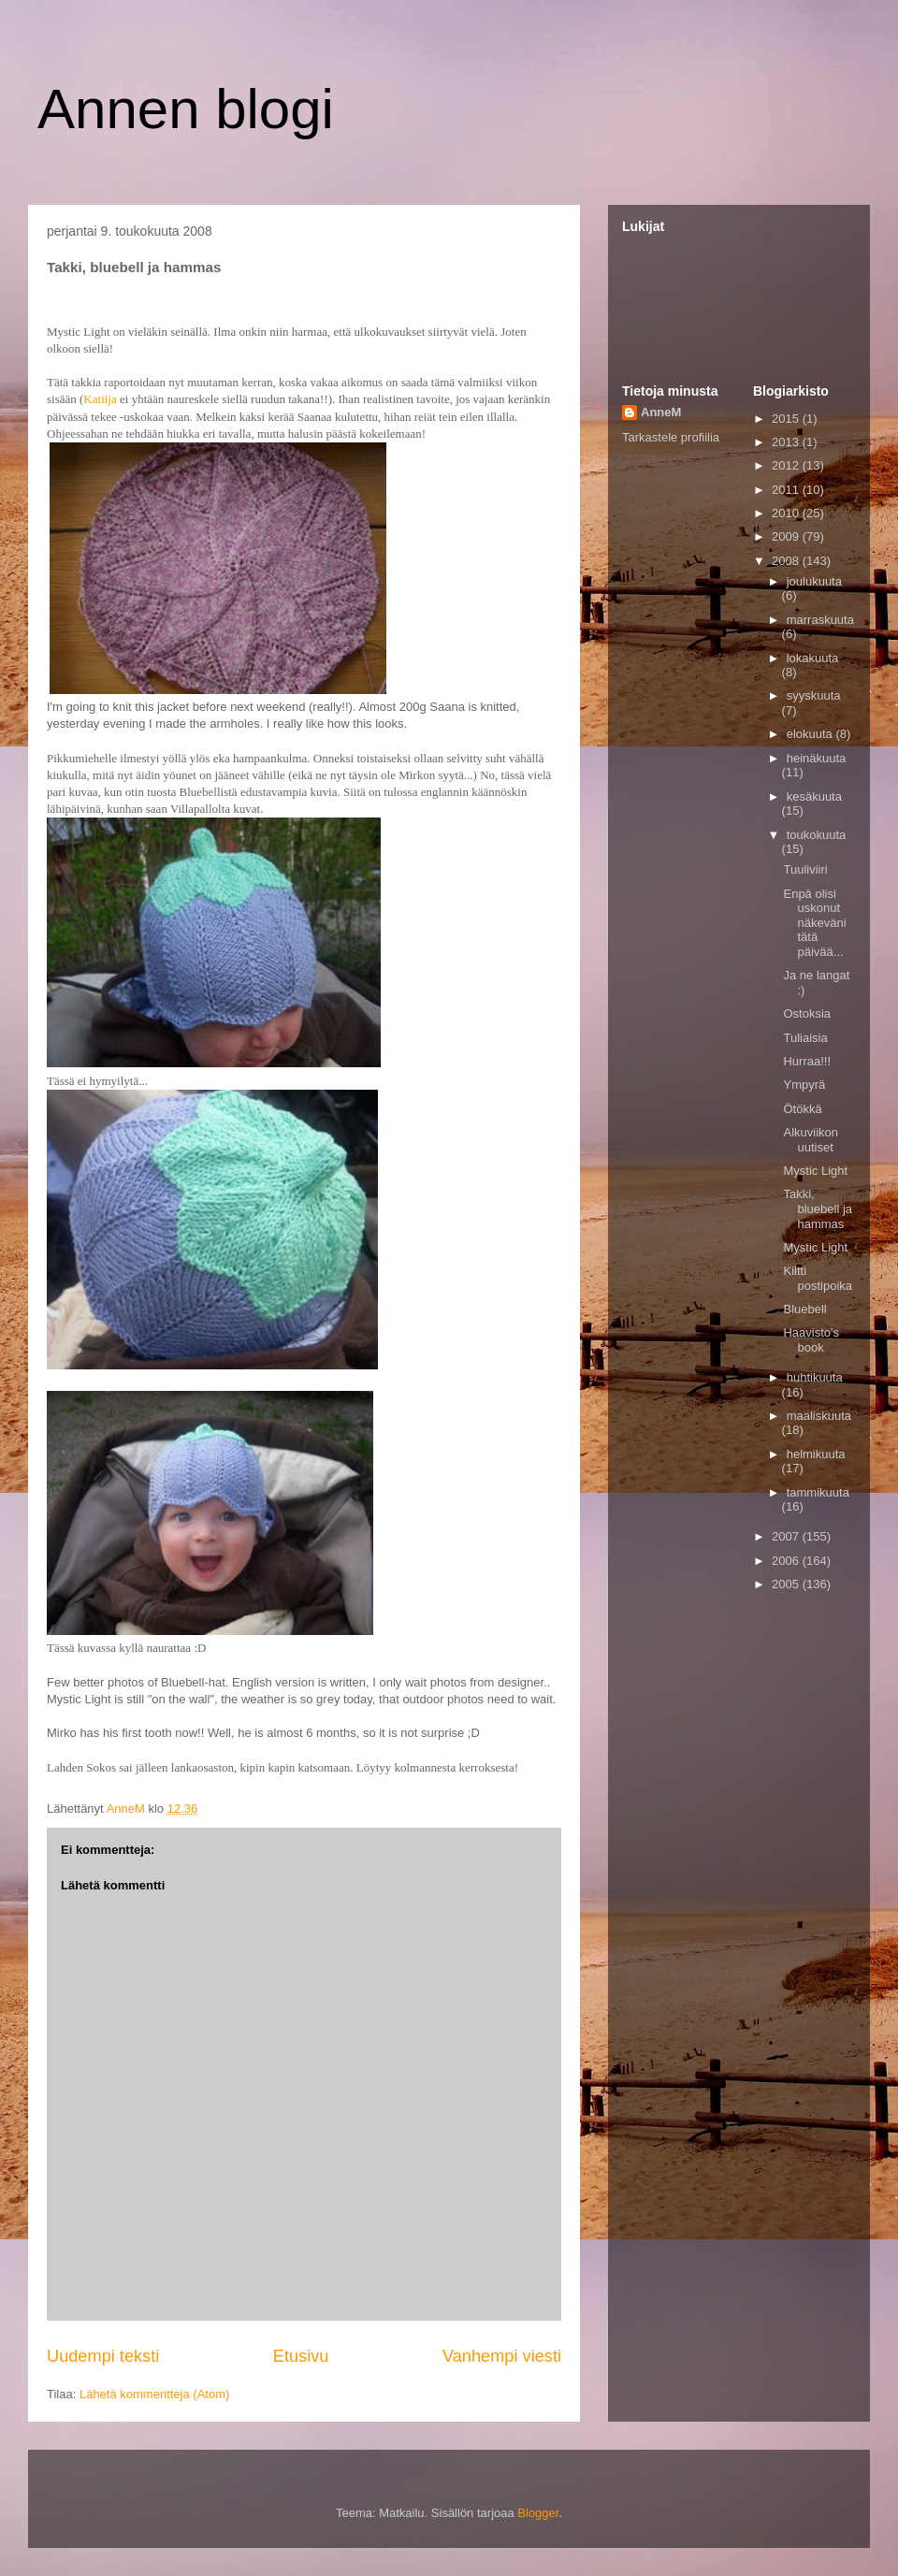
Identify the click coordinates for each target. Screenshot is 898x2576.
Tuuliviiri (805, 869)
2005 (787, 1584)
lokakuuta (813, 658)
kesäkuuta (814, 796)
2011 (787, 490)
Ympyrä (804, 1085)
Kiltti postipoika (817, 1278)
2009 (787, 536)
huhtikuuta (815, 1377)
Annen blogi (185, 109)
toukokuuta (817, 835)
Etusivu (301, 2356)
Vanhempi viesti (501, 2356)
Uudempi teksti (103, 2356)
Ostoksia (807, 1013)
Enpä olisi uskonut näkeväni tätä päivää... (814, 923)
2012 (787, 465)
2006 (787, 1561)
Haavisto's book (811, 1339)
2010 (787, 513)
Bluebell (804, 1309)
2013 (787, 442)
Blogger (537, 2513)
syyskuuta (814, 695)
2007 (787, 1536)
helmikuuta (816, 1454)
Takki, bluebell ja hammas (817, 1208)
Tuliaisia (805, 1038)
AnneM (661, 412)
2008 (787, 561)
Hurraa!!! (807, 1061)
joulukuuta (814, 581)
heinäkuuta (817, 758)
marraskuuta (820, 620)
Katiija (99, 399)
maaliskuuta (819, 1416)
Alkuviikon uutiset (810, 1139)
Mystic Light (815, 1171)
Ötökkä (802, 1109)
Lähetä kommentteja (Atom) (154, 2394)
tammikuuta (818, 1492)
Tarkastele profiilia (670, 437)
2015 (787, 419)
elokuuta (811, 734)
